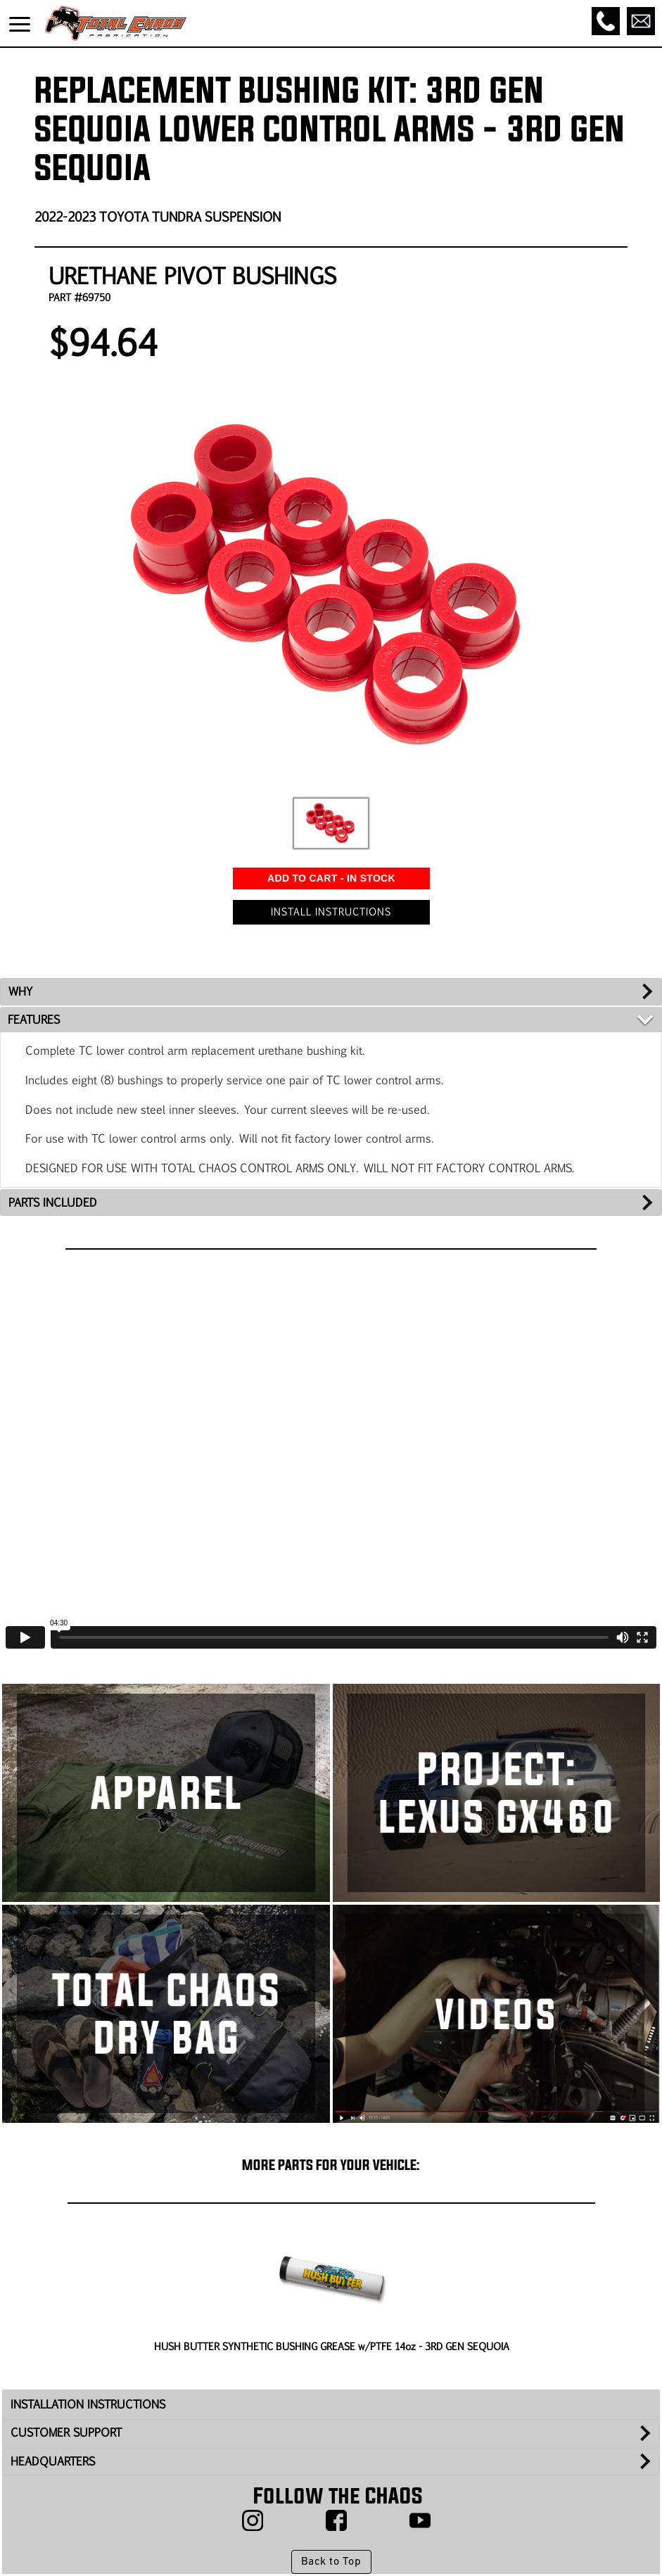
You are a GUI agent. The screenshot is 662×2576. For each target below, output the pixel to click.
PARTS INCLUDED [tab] (52, 1202)
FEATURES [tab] (34, 1019)
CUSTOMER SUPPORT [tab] (66, 2432)
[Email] (641, 21)
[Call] (606, 21)
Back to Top (331, 2562)
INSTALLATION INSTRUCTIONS (88, 2404)
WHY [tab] (20, 991)
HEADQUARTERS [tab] (53, 2461)
